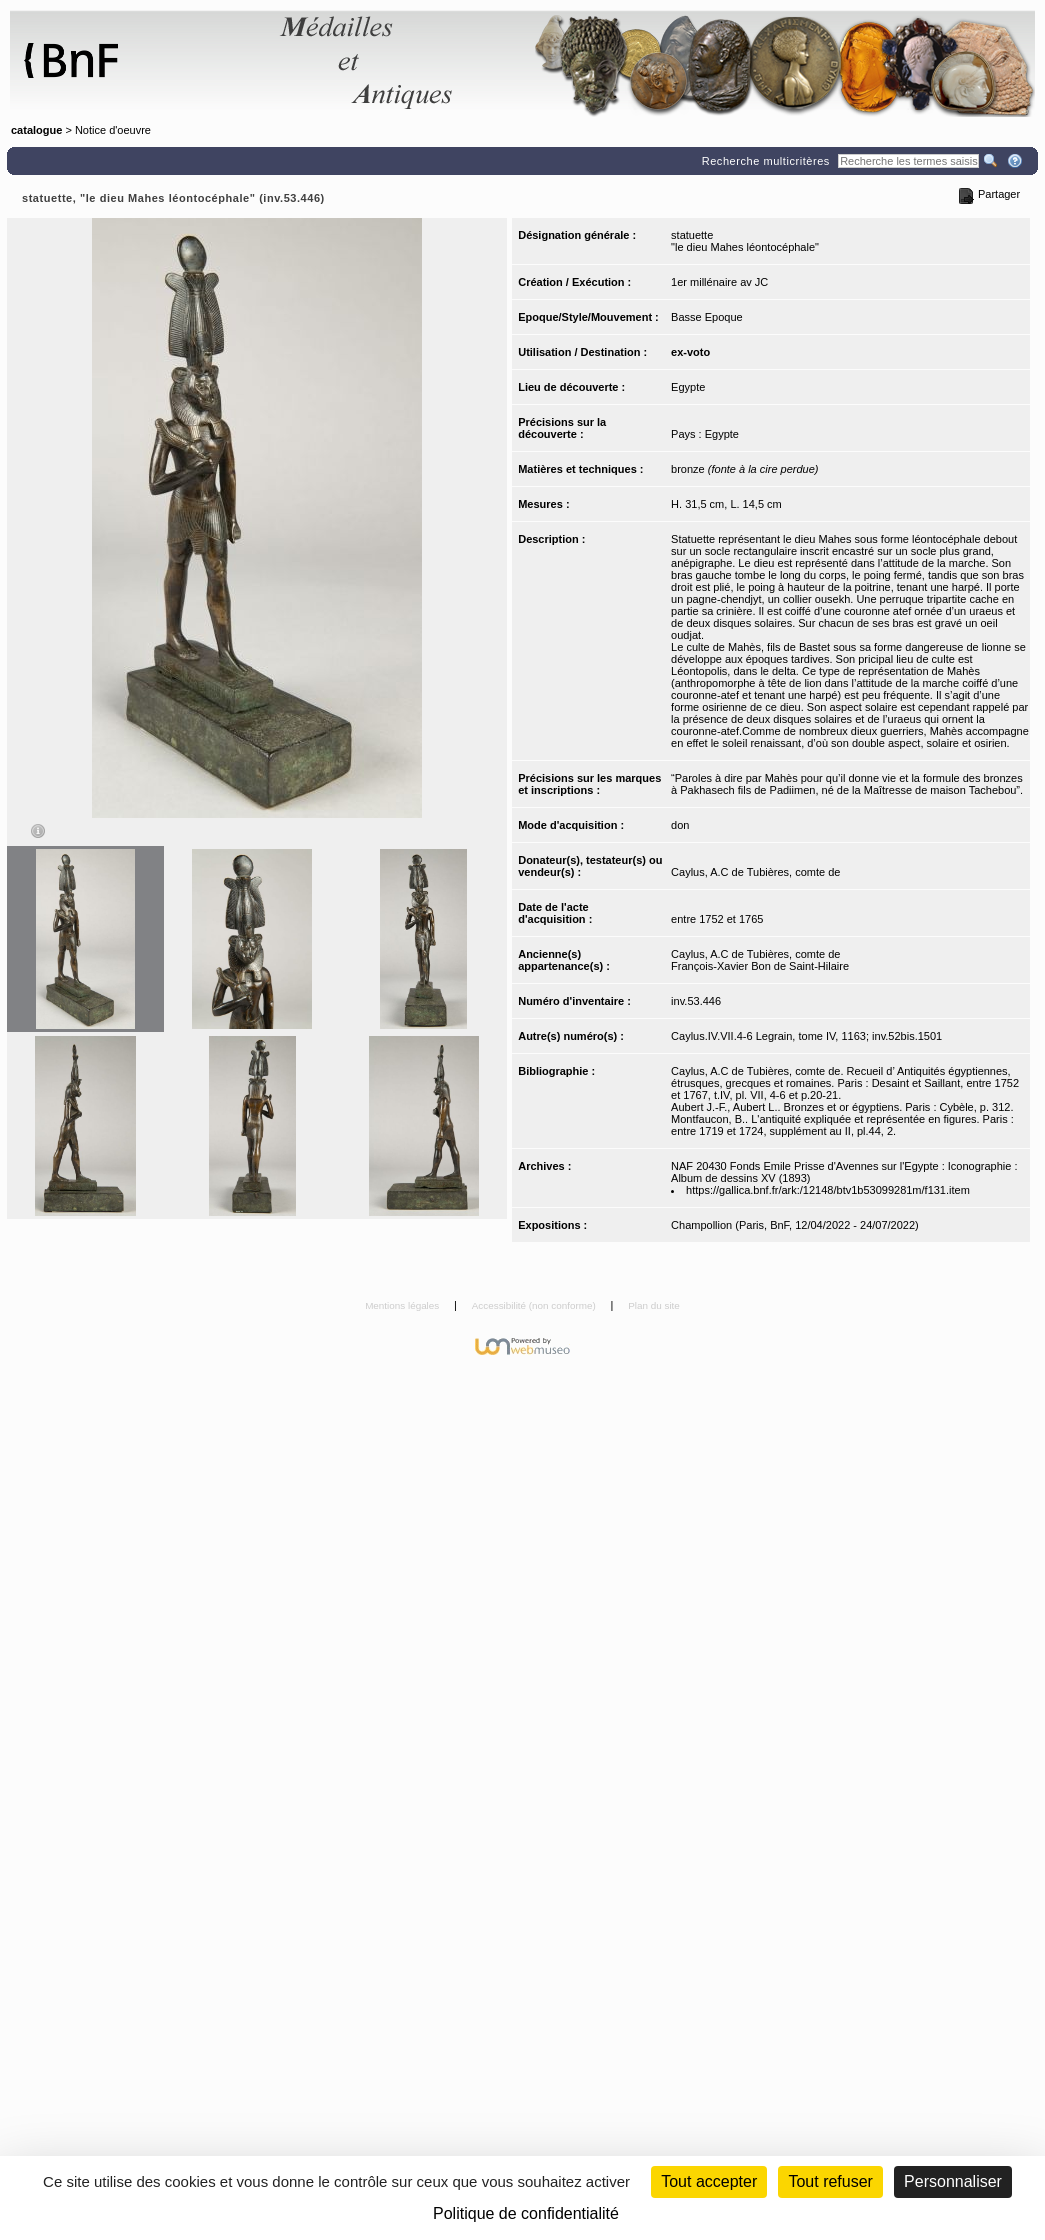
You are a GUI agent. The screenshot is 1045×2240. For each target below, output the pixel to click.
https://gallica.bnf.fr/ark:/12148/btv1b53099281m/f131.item (828, 1190)
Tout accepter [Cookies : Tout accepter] (709, 2181)
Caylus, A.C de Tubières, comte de (755, 872)
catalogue (36, 130)
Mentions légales (403, 1305)
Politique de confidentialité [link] (526, 2213)
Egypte (688, 387)
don (680, 825)
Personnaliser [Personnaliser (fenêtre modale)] (953, 2181)
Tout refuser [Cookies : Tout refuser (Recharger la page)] (830, 2181)
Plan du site (654, 1305)
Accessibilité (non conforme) (535, 1305)
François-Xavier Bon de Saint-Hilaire (760, 966)
